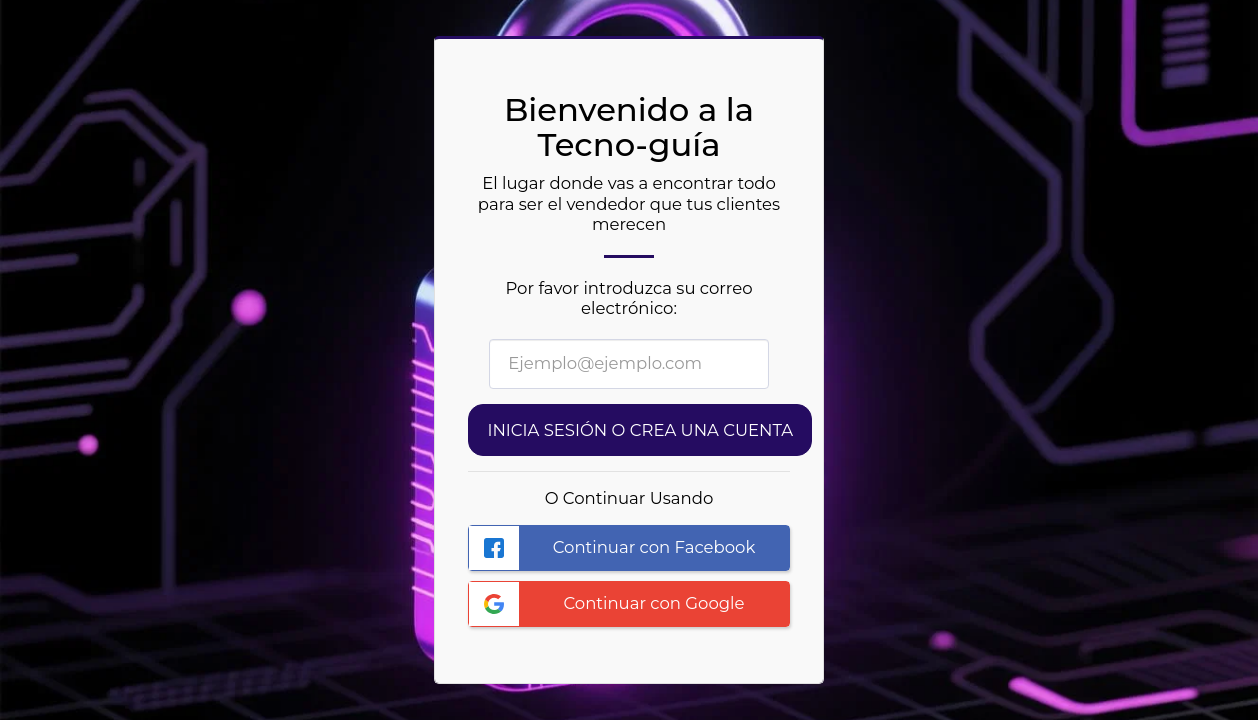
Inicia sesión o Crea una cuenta (640, 430)
